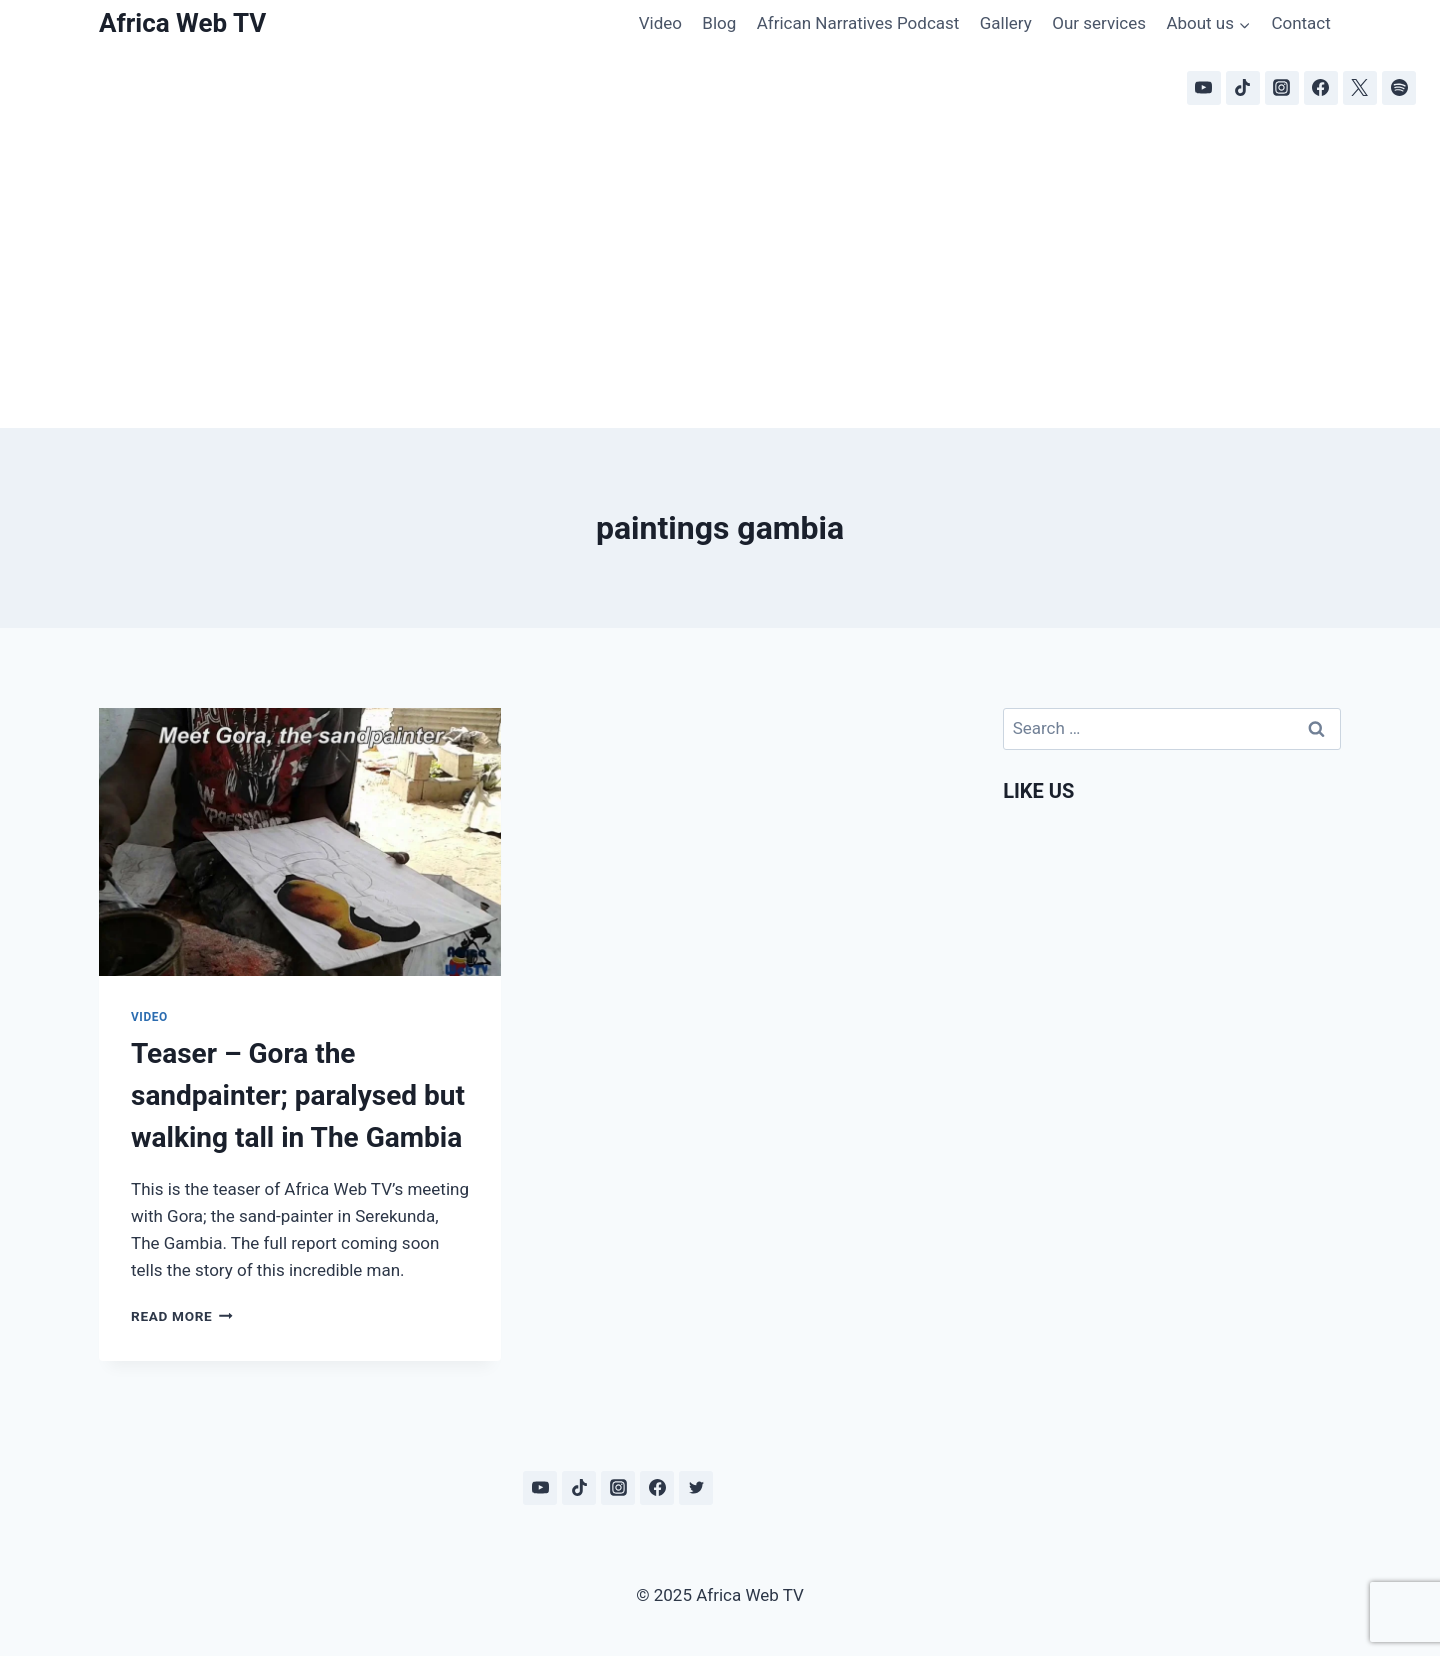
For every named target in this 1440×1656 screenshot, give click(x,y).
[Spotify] (1399, 88)
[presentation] (300, 842)
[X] (1360, 88)
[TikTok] (1243, 88)
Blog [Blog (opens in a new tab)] (719, 23)
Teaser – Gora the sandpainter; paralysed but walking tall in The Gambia (298, 1095)
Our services (1099, 23)
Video (660, 23)
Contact (1300, 23)
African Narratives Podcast (858, 23)
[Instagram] (1282, 88)
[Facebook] (1321, 88)
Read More (182, 1316)
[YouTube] (1204, 88)
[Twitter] (696, 1488)
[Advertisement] (720, 278)
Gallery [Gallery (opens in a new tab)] (1006, 23)
